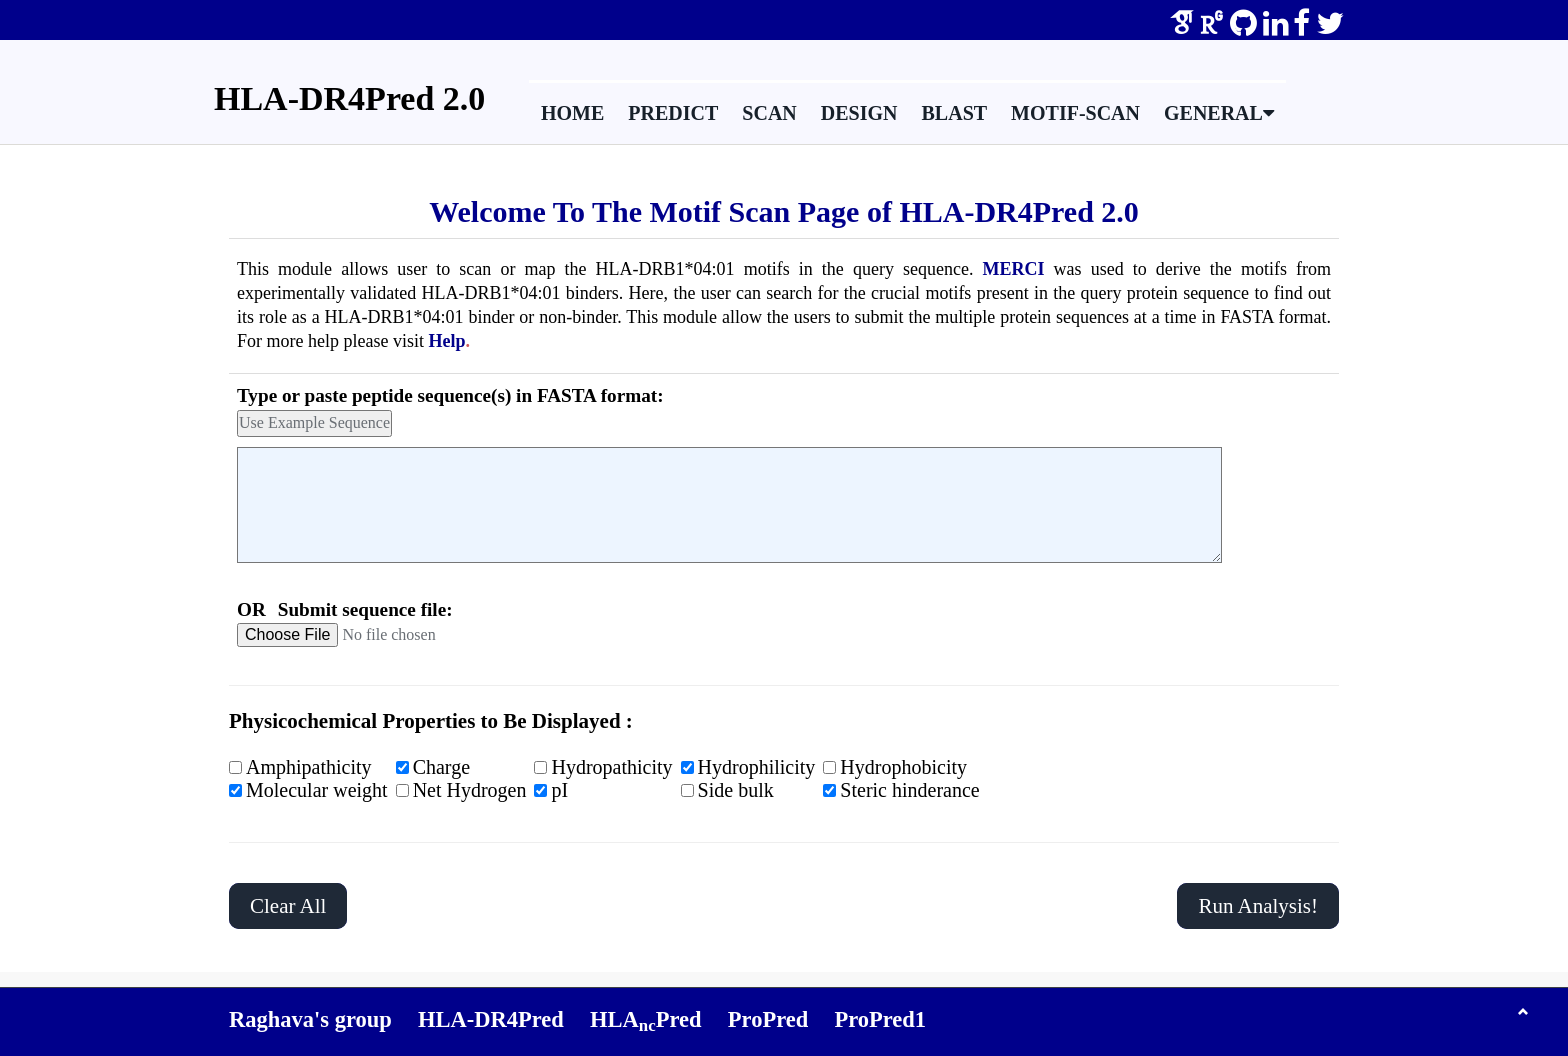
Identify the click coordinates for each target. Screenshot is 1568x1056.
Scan (769, 113)
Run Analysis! (1258, 906)
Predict (673, 113)
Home (572, 113)
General (1219, 113)
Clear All (288, 906)
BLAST (955, 113)
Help (446, 341)
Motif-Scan (1075, 113)
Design (859, 113)
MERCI (1014, 269)
